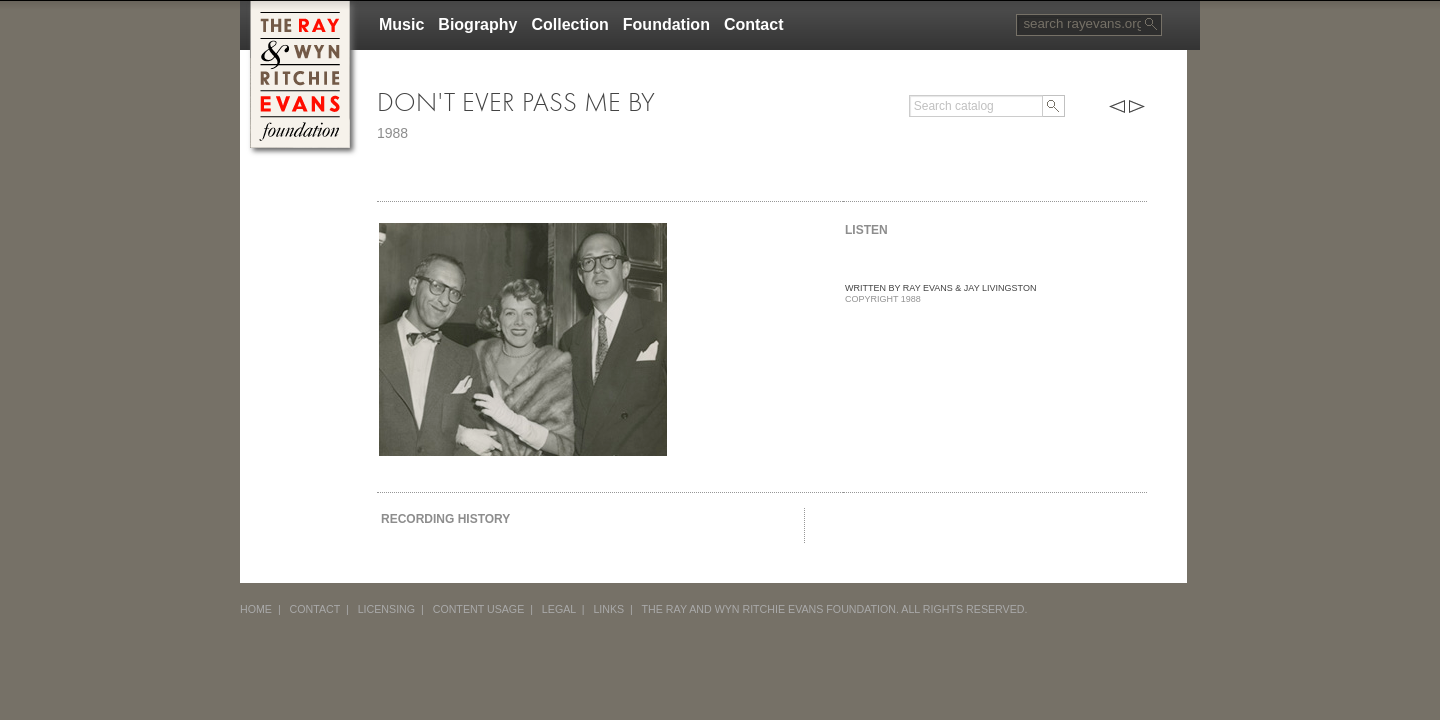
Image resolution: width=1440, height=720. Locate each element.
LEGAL (559, 609)
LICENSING (386, 609)
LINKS (608, 609)
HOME (256, 609)
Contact (754, 24)
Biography (477, 24)
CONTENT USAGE (479, 609)
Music (401, 24)
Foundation (666, 24)
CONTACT (315, 609)
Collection (569, 24)
